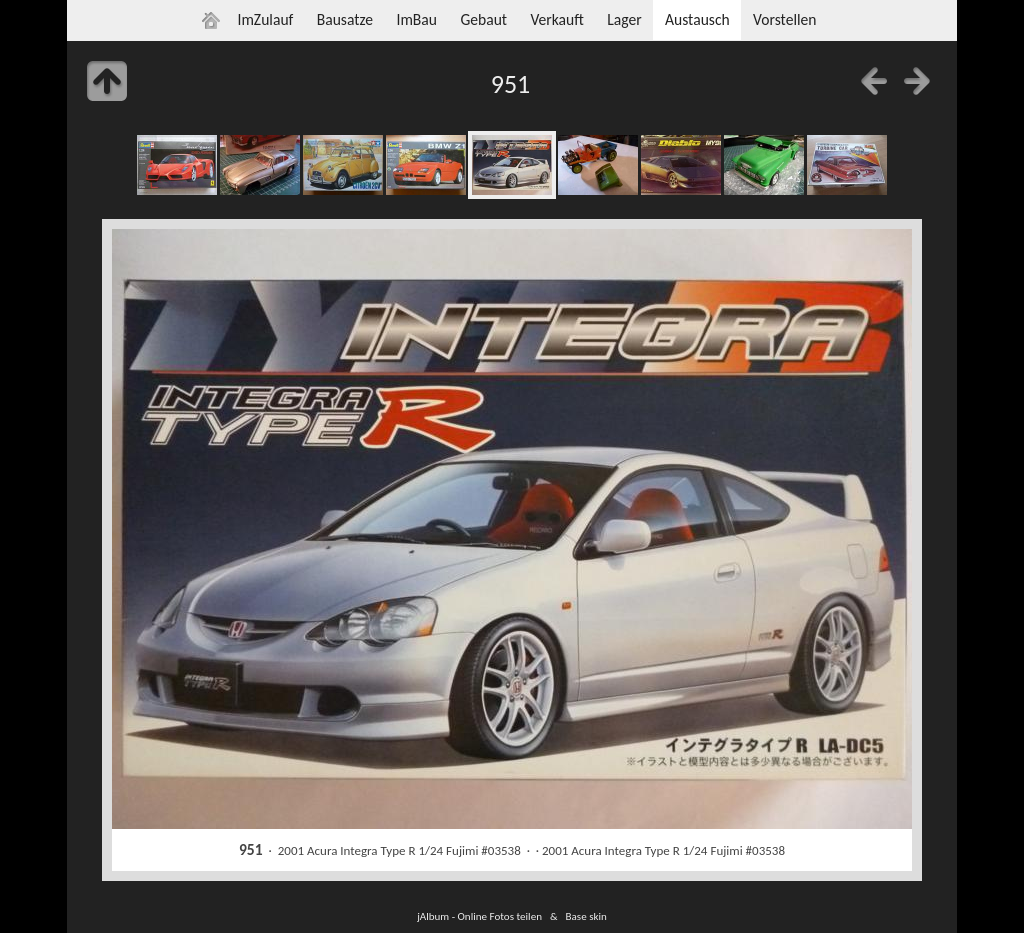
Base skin (586, 916)
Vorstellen (784, 19)
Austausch (697, 19)
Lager (624, 19)
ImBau (416, 19)
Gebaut (483, 19)
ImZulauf (265, 19)
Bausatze (345, 19)
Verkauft (556, 19)
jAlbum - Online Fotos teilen (479, 916)
